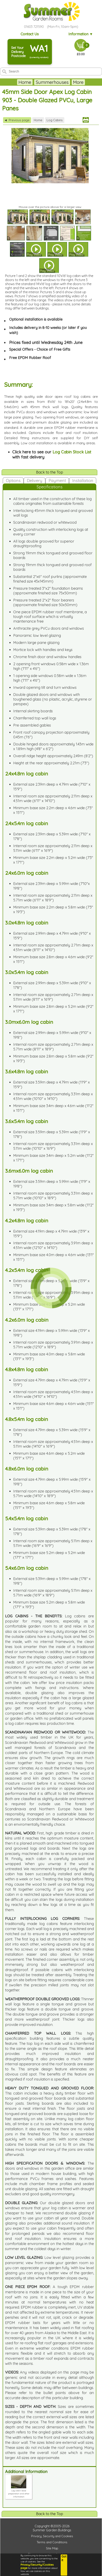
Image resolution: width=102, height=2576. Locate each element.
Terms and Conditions (52, 2542)
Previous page (17, 120)
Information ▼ (80, 34)
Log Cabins (55, 120)
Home (25, 82)
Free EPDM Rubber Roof (30, 357)
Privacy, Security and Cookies (52, 2536)
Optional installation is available (36, 319)
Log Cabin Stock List (72, 451)
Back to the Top (49, 472)
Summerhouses (52, 82)
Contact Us (30, 34)
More (78, 82)
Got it (63, 2558)
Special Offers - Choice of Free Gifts (39, 349)
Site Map (52, 2548)
